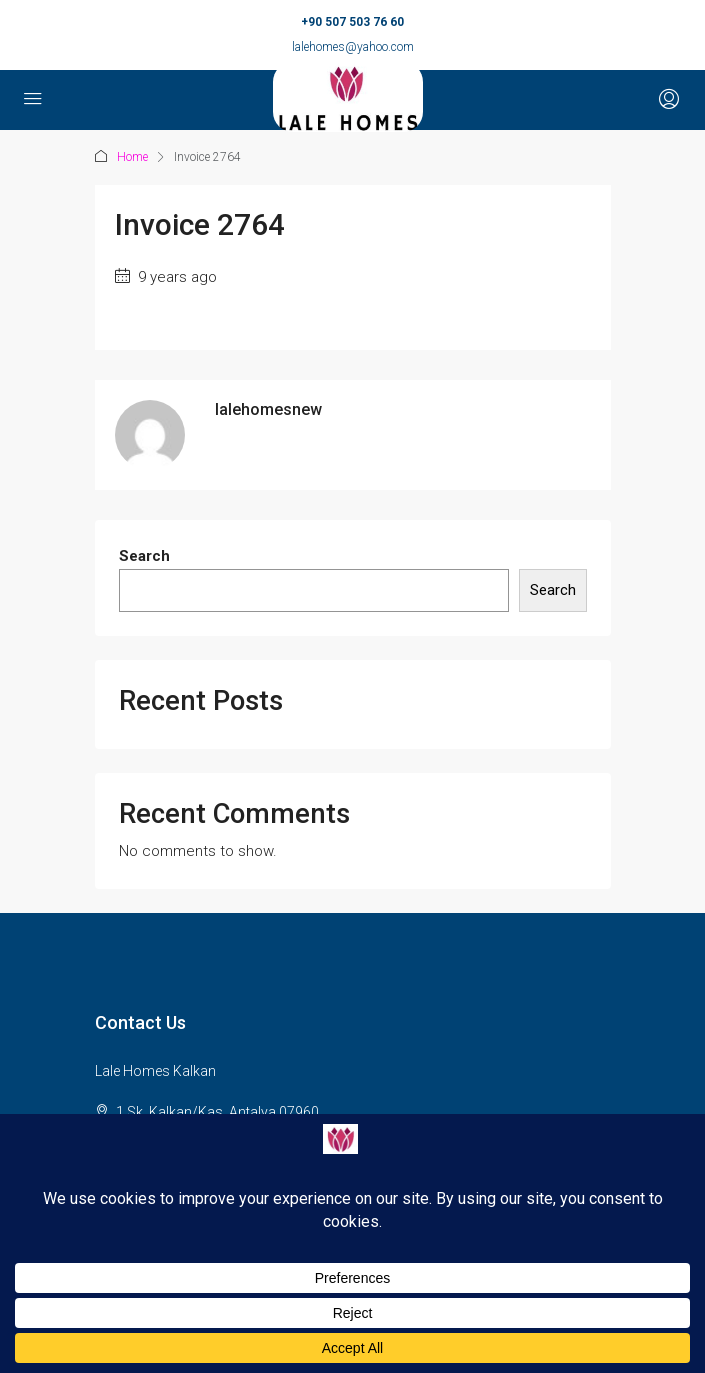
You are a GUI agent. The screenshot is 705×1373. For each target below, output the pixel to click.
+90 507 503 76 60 (352, 22)
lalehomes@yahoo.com (353, 47)
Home (132, 157)
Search (144, 556)
